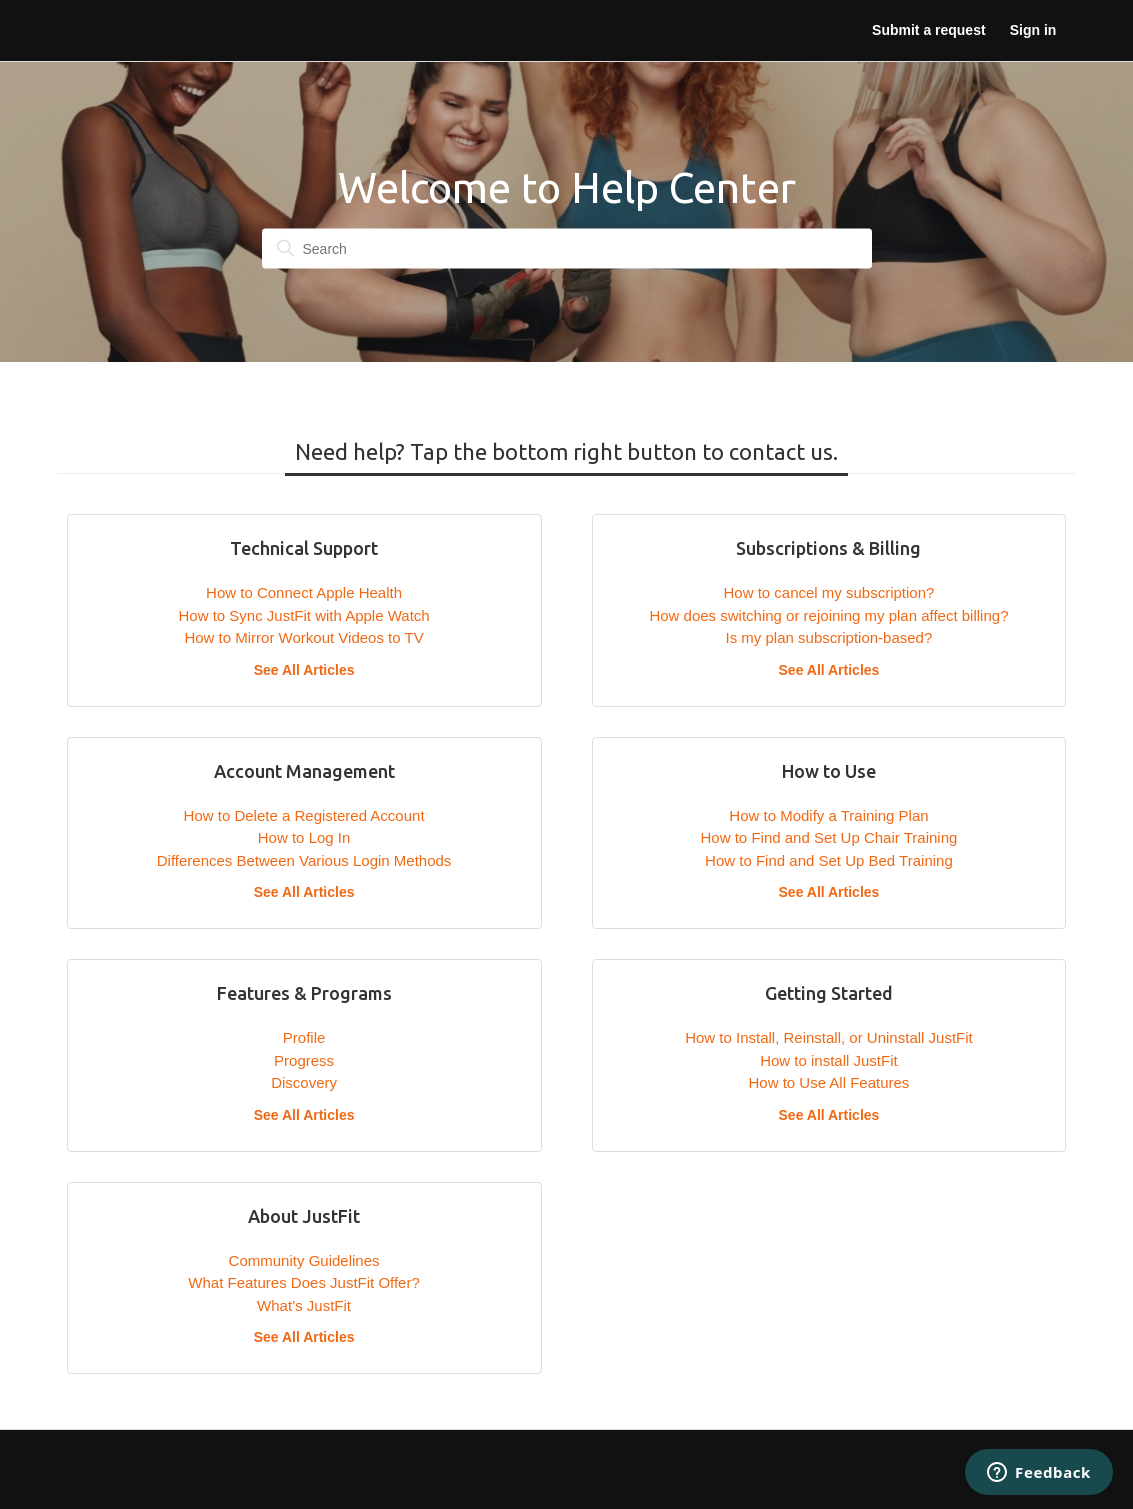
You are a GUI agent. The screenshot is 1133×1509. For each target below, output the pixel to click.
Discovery (304, 1082)
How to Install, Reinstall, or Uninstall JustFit (829, 1037)
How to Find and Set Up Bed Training (829, 860)
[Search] (567, 249)
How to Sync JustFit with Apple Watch (303, 615)
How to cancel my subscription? (828, 592)
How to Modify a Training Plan (828, 815)
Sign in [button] (1033, 30)
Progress (304, 1060)
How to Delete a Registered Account (304, 815)
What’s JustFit (304, 1305)
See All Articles (304, 670)
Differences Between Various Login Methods (304, 860)
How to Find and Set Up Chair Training (829, 837)
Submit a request (928, 30)
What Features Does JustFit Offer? (303, 1282)
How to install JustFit (829, 1060)
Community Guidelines (304, 1260)
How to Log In (304, 837)
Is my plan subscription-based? (829, 637)
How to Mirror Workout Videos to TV (303, 637)
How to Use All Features (828, 1082)
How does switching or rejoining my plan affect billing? (828, 615)
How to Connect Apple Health (304, 592)
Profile (304, 1037)
